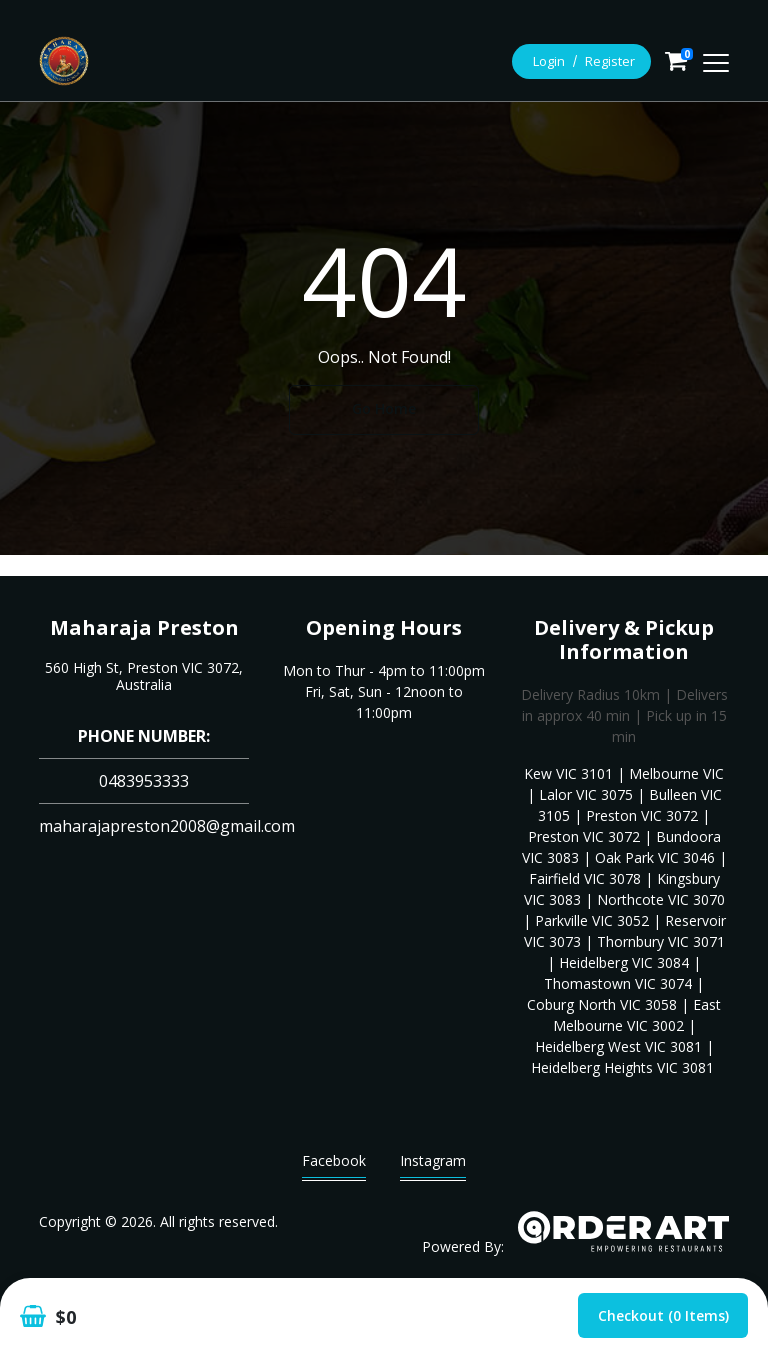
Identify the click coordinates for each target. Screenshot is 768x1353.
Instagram (433, 1165)
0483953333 (144, 781)
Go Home (384, 408)
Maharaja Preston (144, 627)
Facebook (334, 1165)
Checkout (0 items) (663, 1315)
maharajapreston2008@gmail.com (167, 826)
